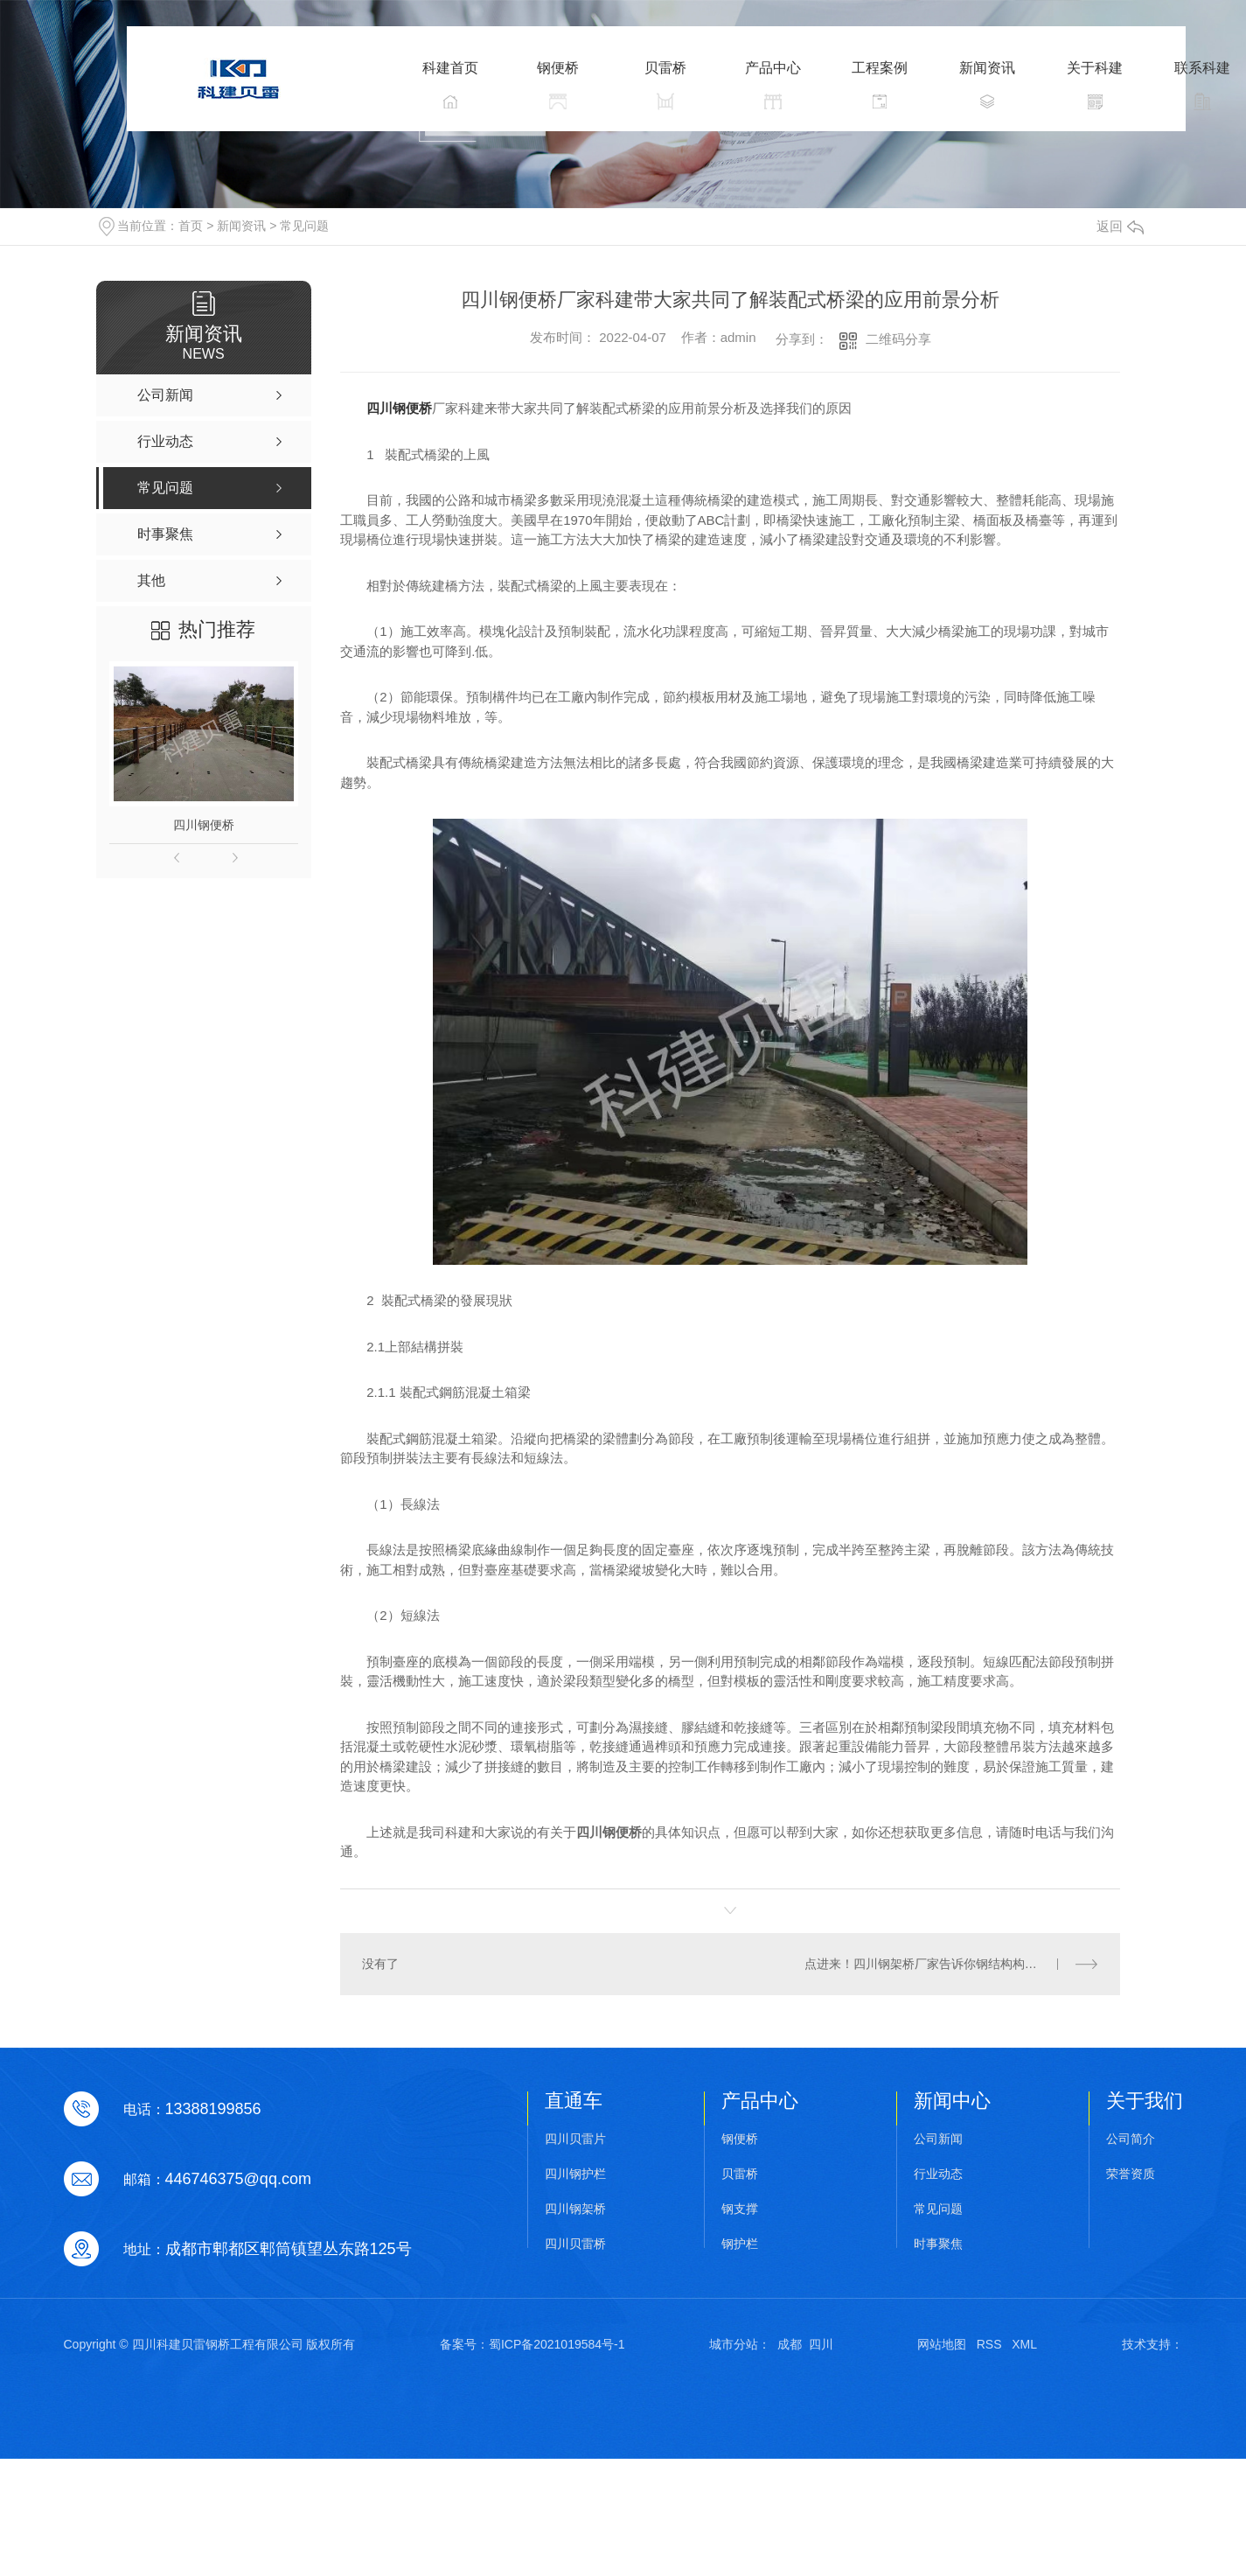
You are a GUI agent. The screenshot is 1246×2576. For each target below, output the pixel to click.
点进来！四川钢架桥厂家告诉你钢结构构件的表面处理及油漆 (951, 1964)
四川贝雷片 (575, 2139)
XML (1024, 2344)
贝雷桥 (739, 2174)
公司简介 (1130, 2139)
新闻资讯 (241, 226)
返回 (1120, 226)
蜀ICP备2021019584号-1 (557, 2344)
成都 (789, 2344)
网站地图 (941, 2344)
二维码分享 (898, 339)
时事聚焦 (938, 2244)
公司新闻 (938, 2139)
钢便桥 (739, 2139)
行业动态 (938, 2174)
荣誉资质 (1130, 2174)
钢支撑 (739, 2209)
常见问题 (304, 226)
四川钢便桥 (203, 825)
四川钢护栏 (575, 2174)
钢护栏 (739, 2244)
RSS (989, 2344)
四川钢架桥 (575, 2209)
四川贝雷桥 (575, 2244)
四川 (821, 2344)
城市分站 (733, 2344)
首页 (190, 226)
